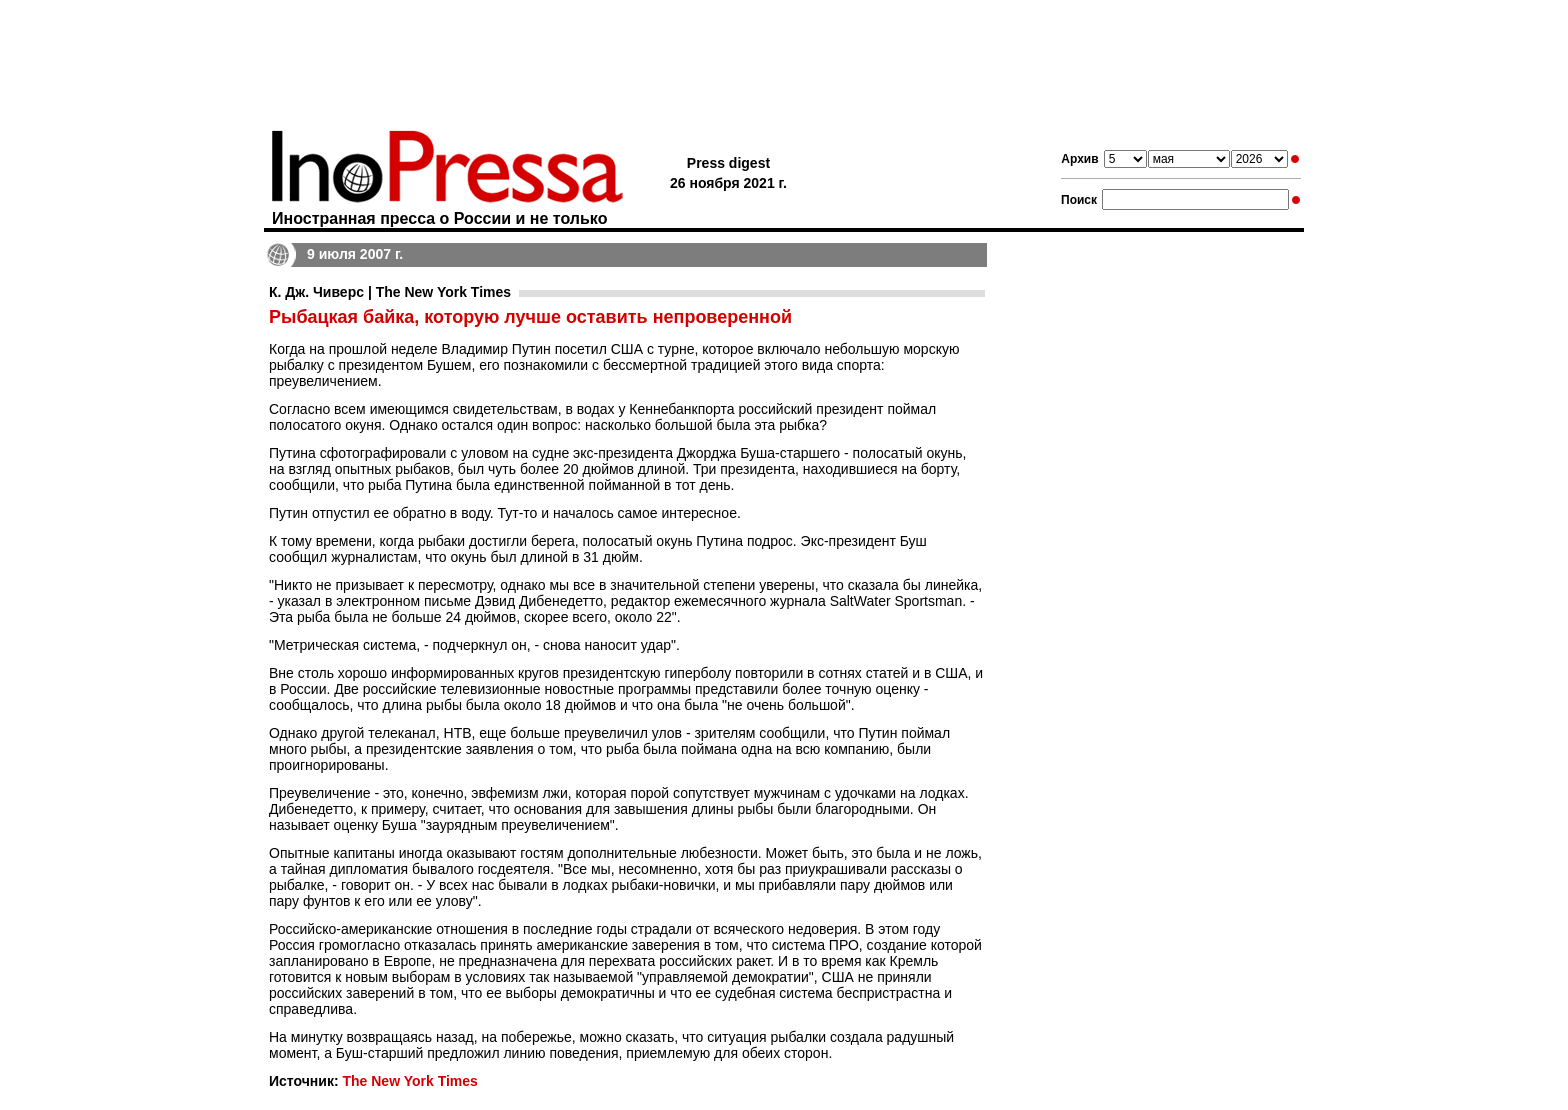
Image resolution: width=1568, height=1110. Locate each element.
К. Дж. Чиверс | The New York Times (390, 292)
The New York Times (409, 1081)
